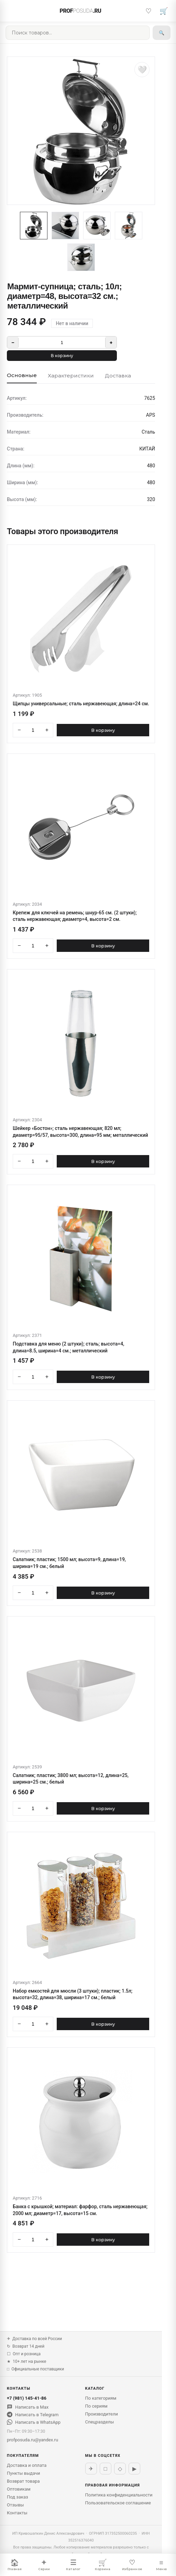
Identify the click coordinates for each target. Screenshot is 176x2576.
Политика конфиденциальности (119, 2494)
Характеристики (71, 375)
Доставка (118, 375)
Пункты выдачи (23, 2473)
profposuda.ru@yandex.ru (32, 2439)
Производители (101, 2414)
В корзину (62, 355)
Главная (15, 2564)
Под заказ (17, 2497)
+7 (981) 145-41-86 (26, 2398)
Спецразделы (99, 2421)
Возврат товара (23, 2481)
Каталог (73, 2564)
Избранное (132, 2564)
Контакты (17, 2512)
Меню (161, 2564)
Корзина (103, 2564)
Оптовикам (19, 2489)
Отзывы (15, 2504)
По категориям (101, 2398)
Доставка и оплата (26, 2465)
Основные (22, 375)
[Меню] (12, 11)
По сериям (96, 2406)
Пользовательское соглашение (118, 2502)
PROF (80, 11)
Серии (44, 2564)
